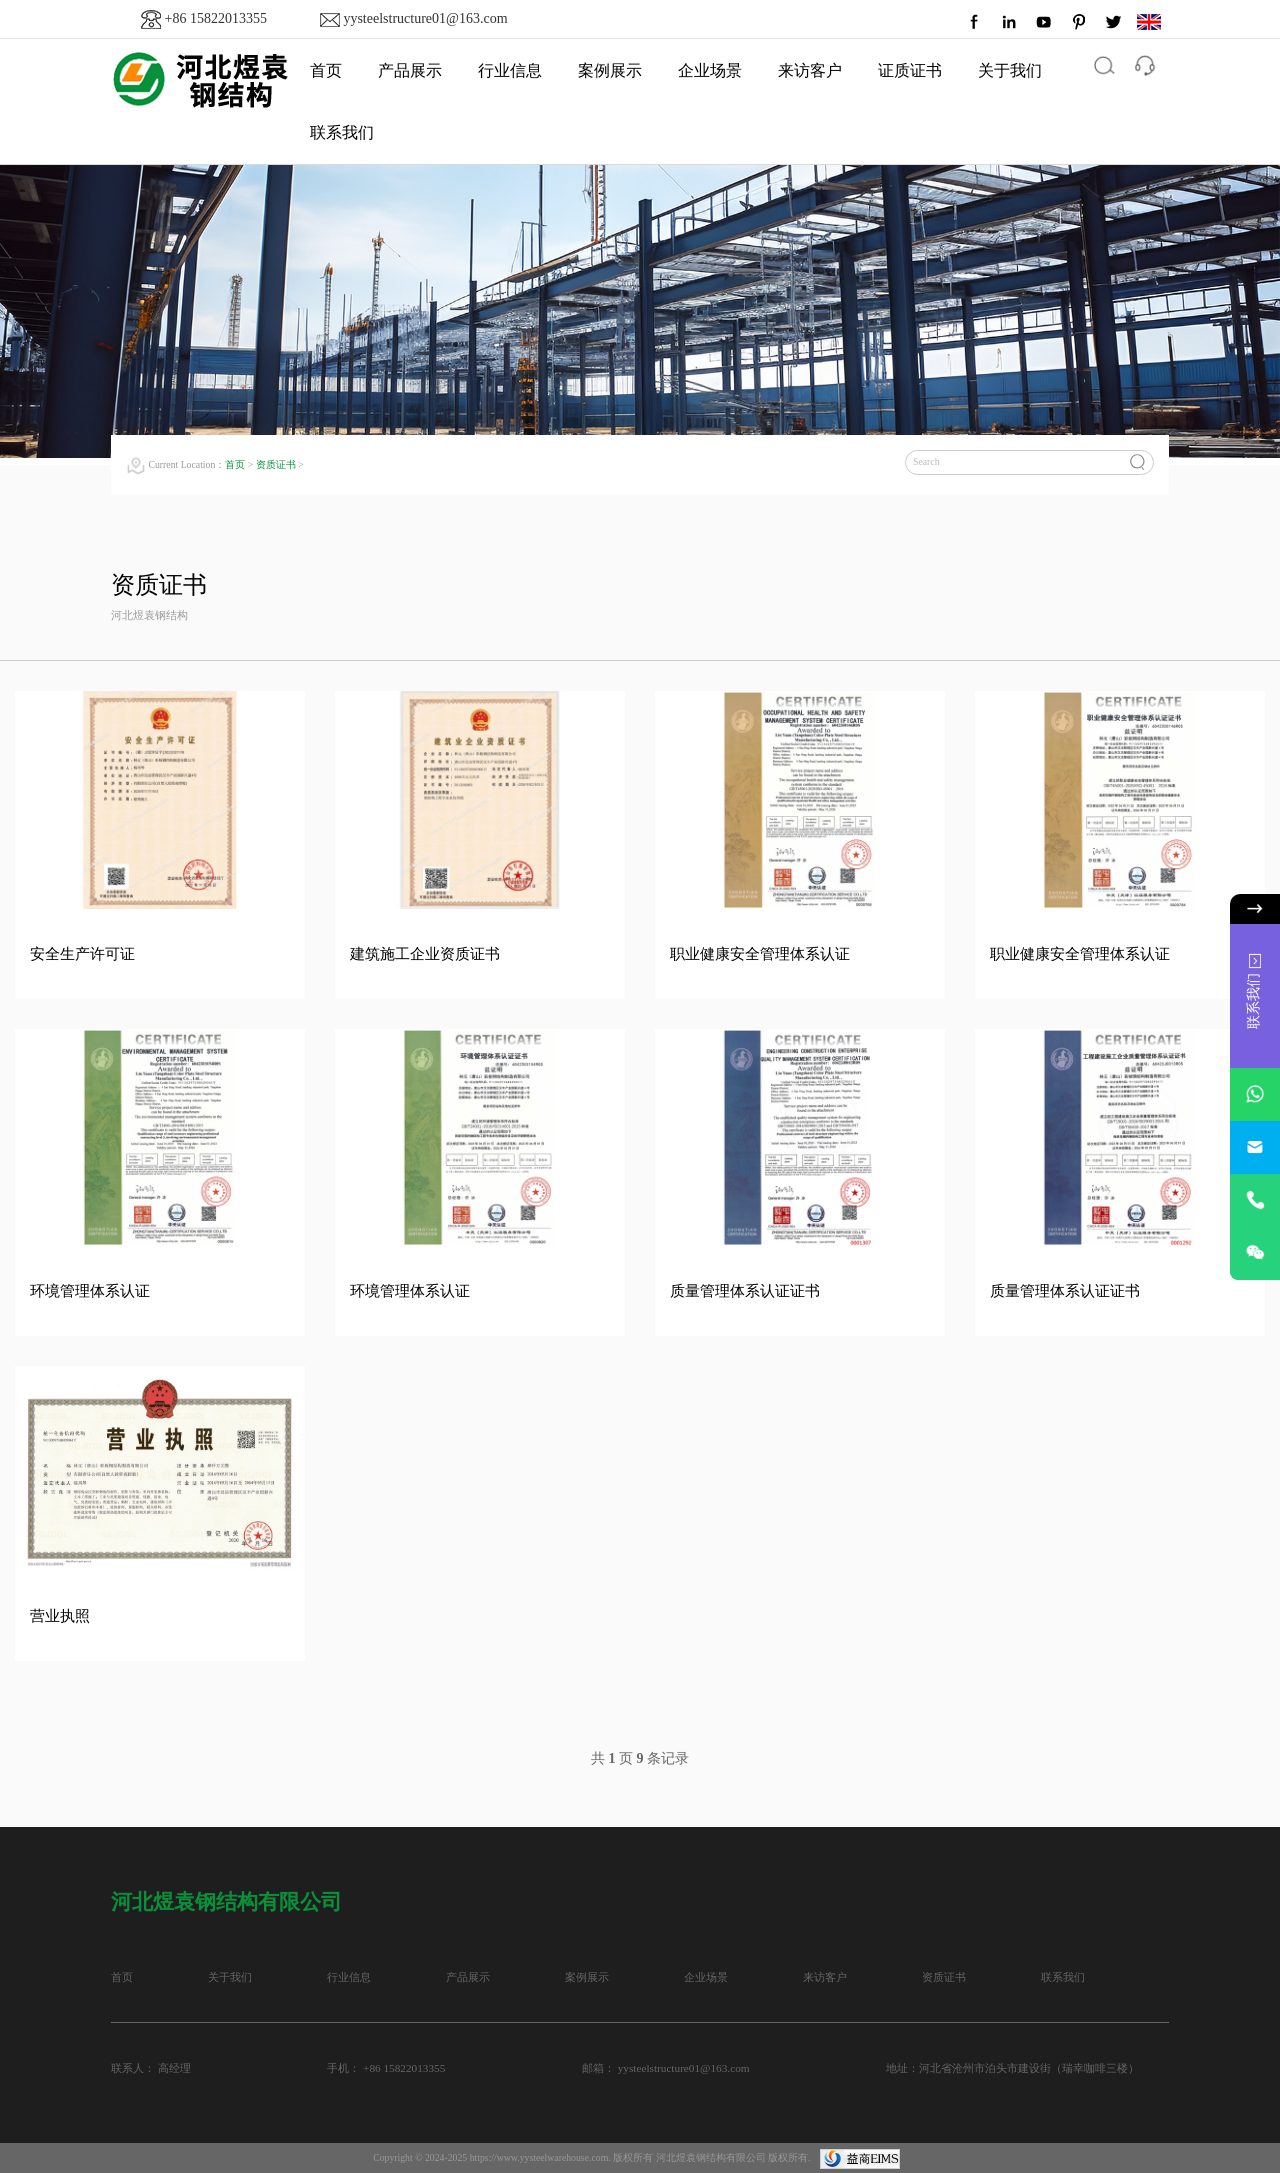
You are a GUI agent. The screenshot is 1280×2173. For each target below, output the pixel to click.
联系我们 (342, 132)
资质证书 (276, 464)
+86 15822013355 (216, 18)
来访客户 (810, 70)
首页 (235, 464)
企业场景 (710, 70)
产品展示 (410, 70)
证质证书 (910, 70)
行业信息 (510, 70)
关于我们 (1010, 70)
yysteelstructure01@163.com (425, 18)
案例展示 (610, 70)
